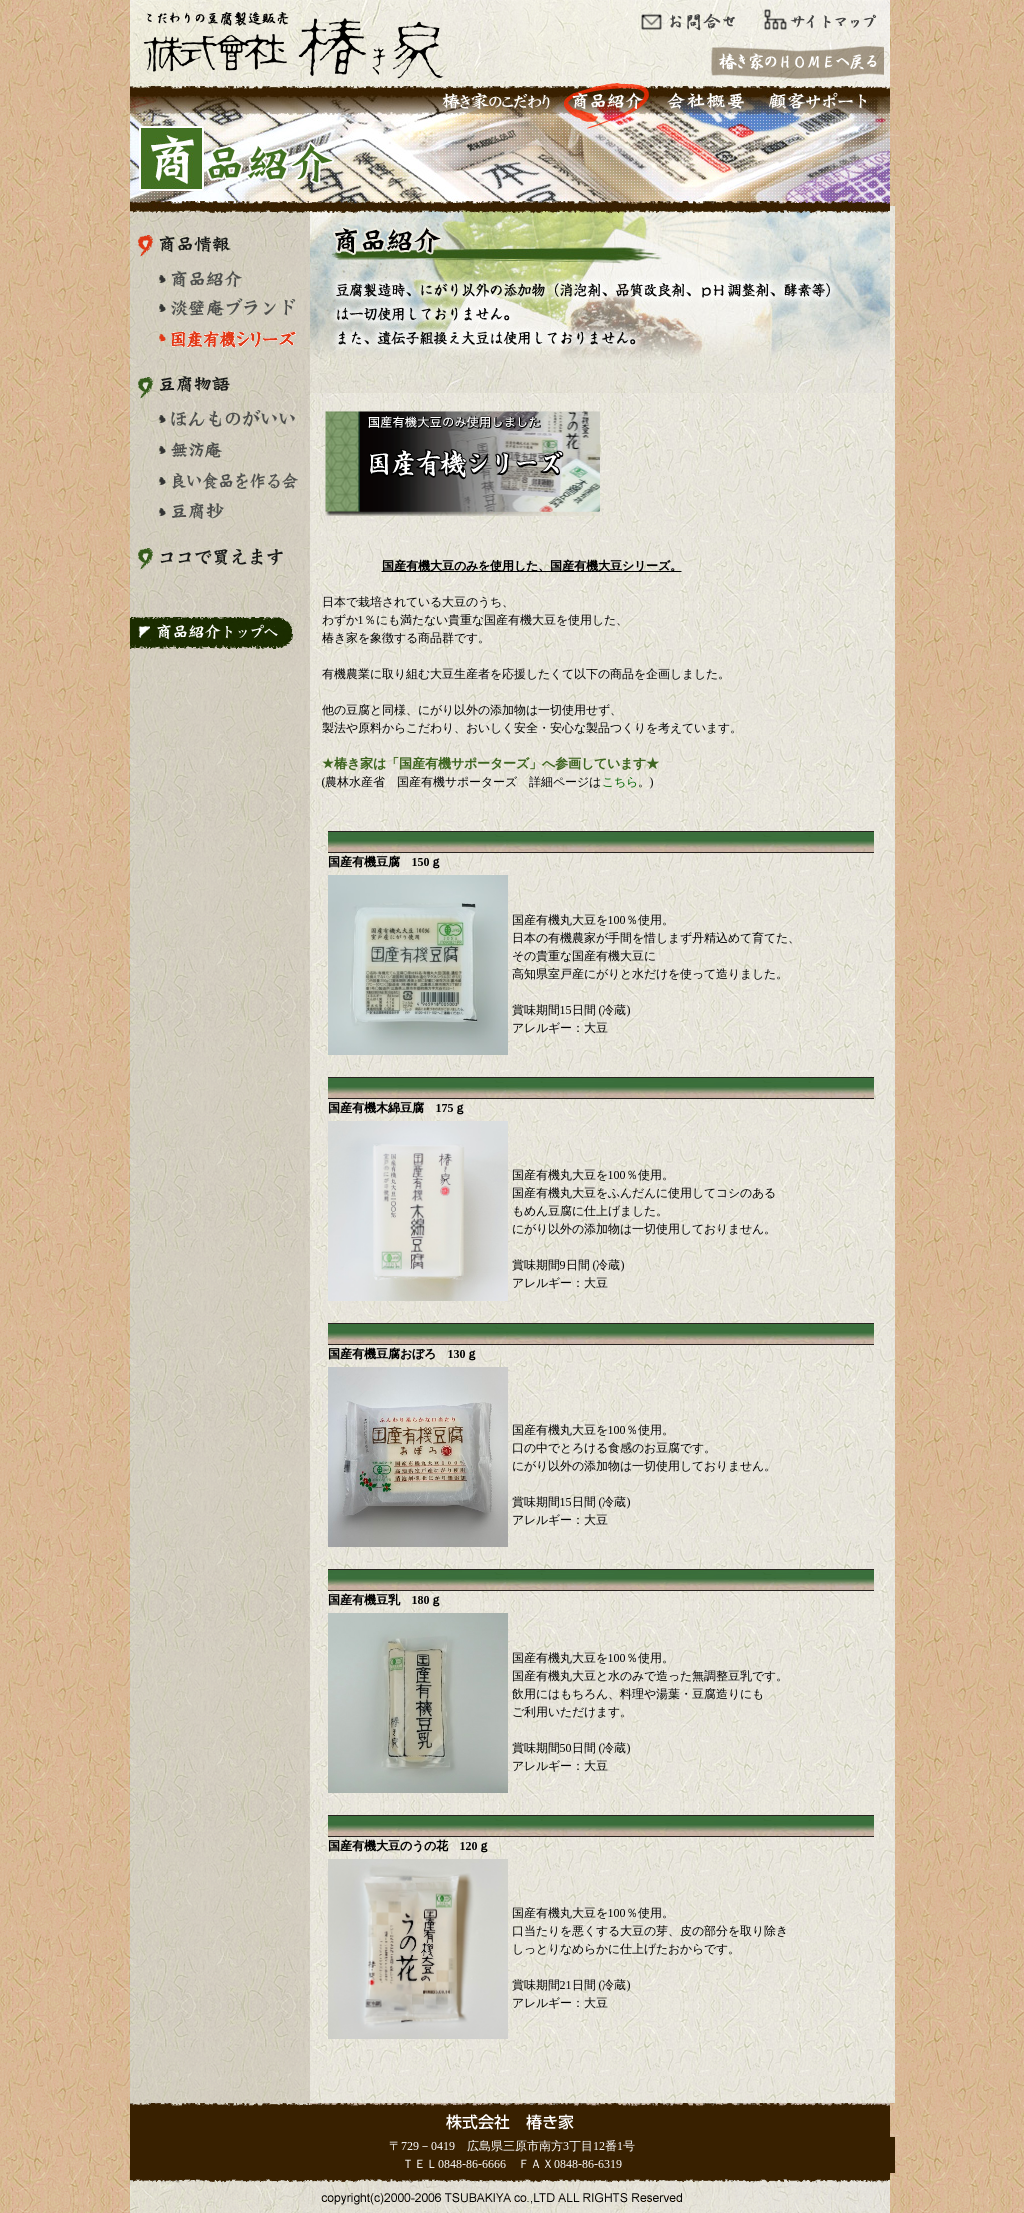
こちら (620, 782)
